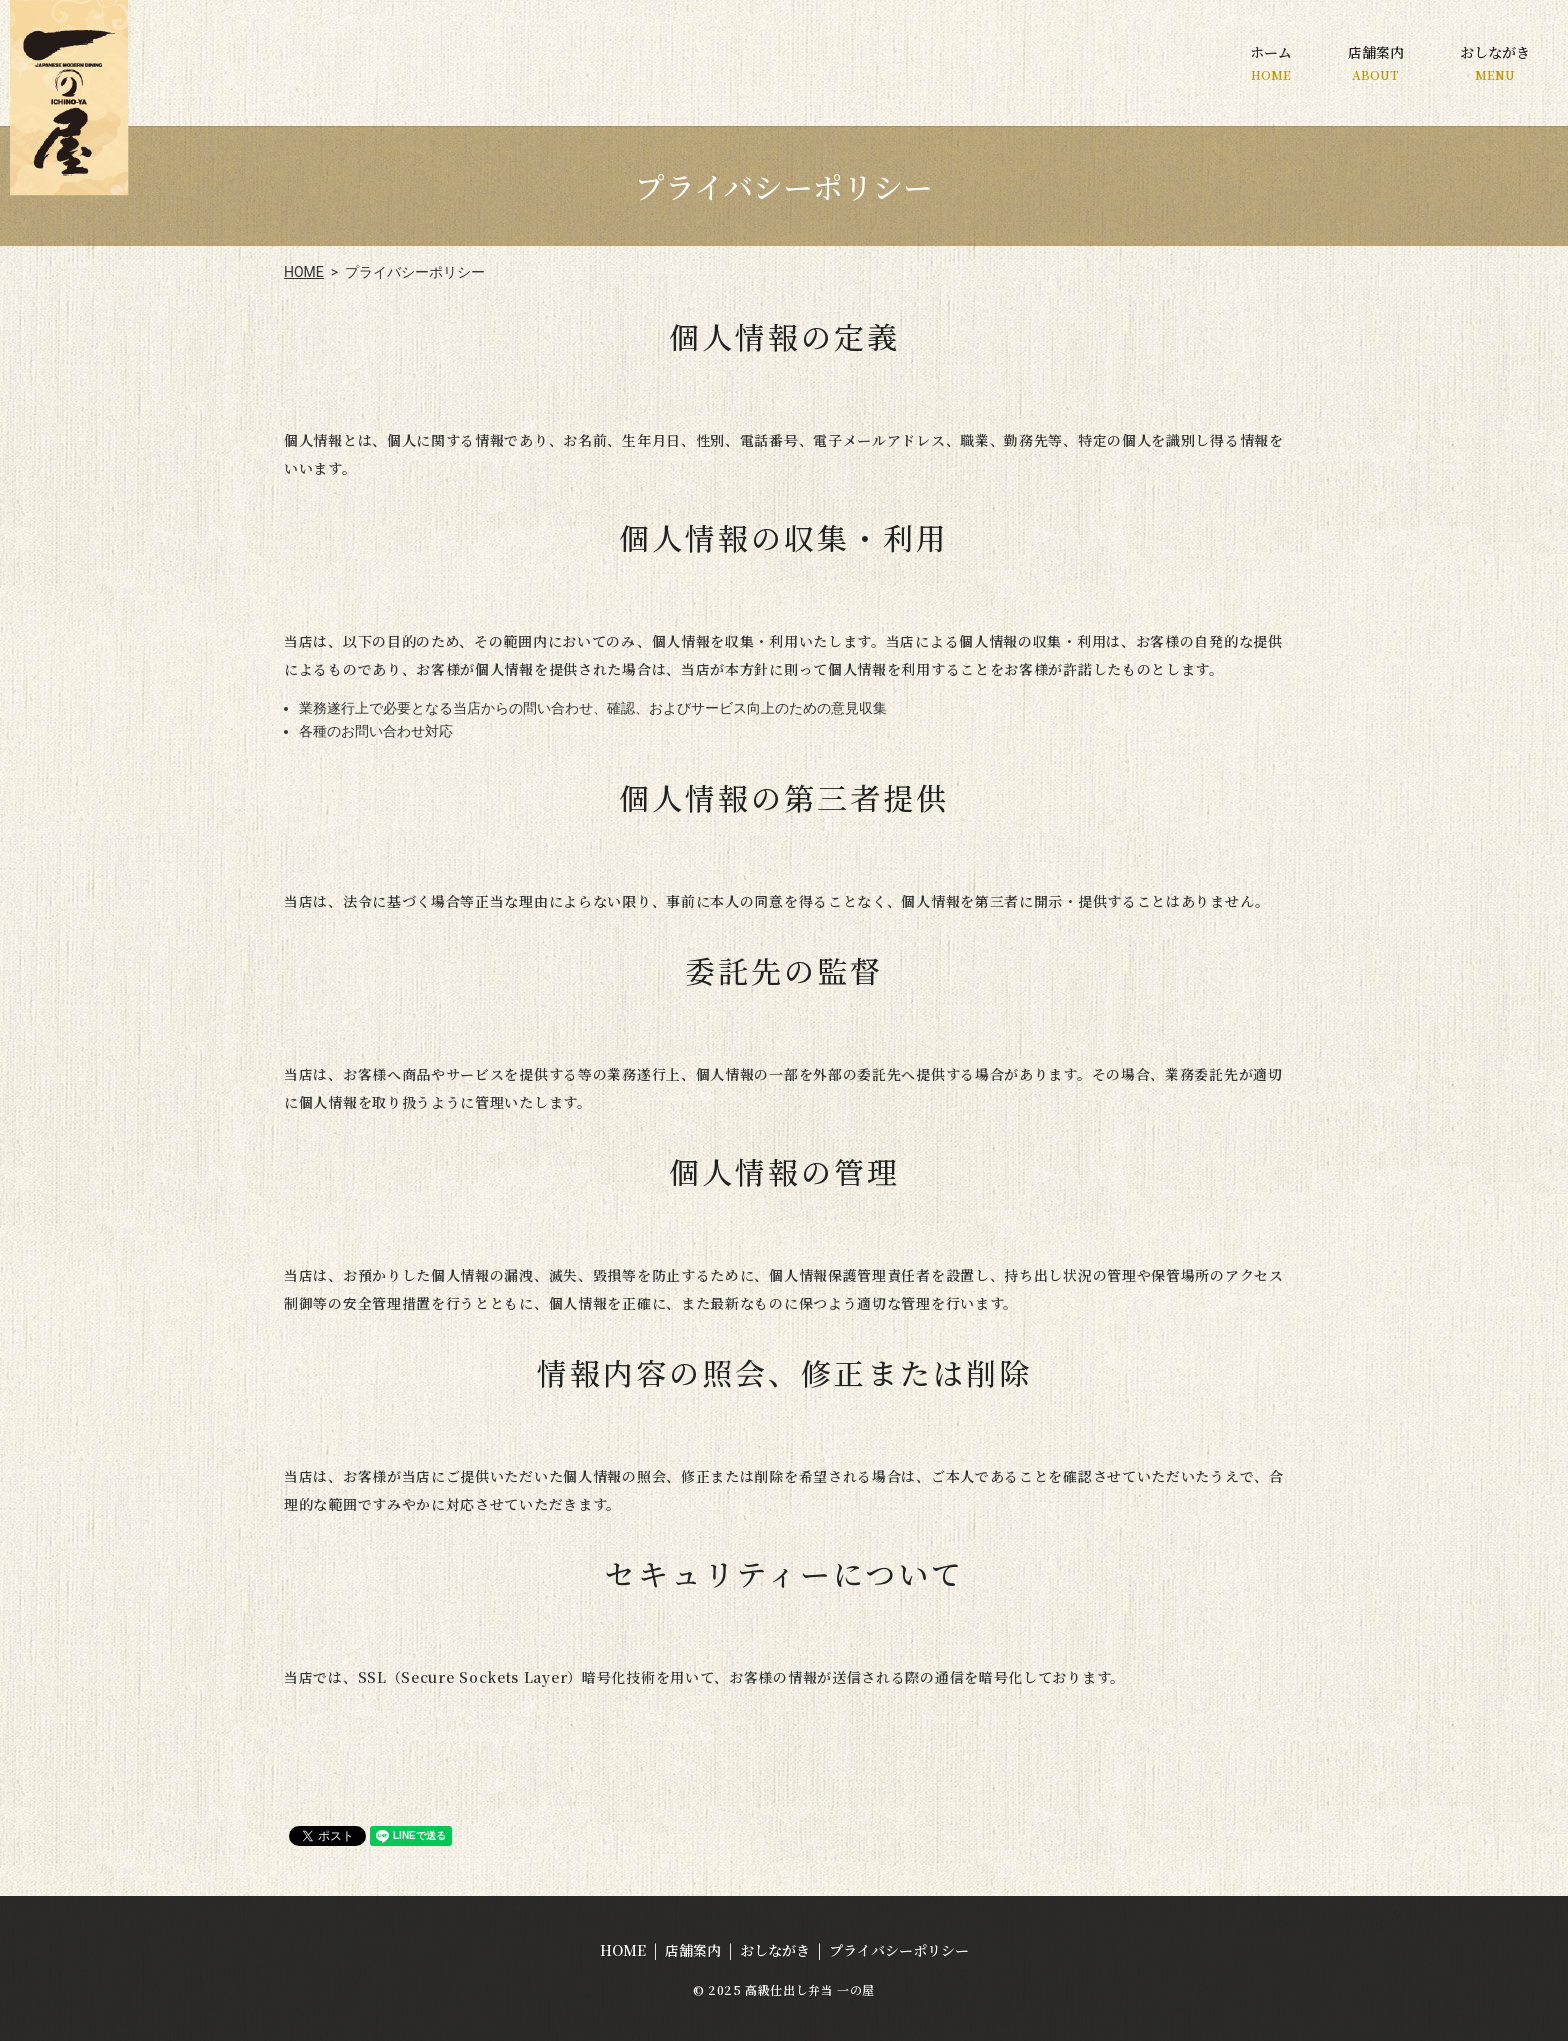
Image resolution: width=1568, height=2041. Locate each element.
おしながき (1495, 62)
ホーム (1271, 62)
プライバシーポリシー (899, 1950)
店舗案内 (1376, 62)
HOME (304, 272)
